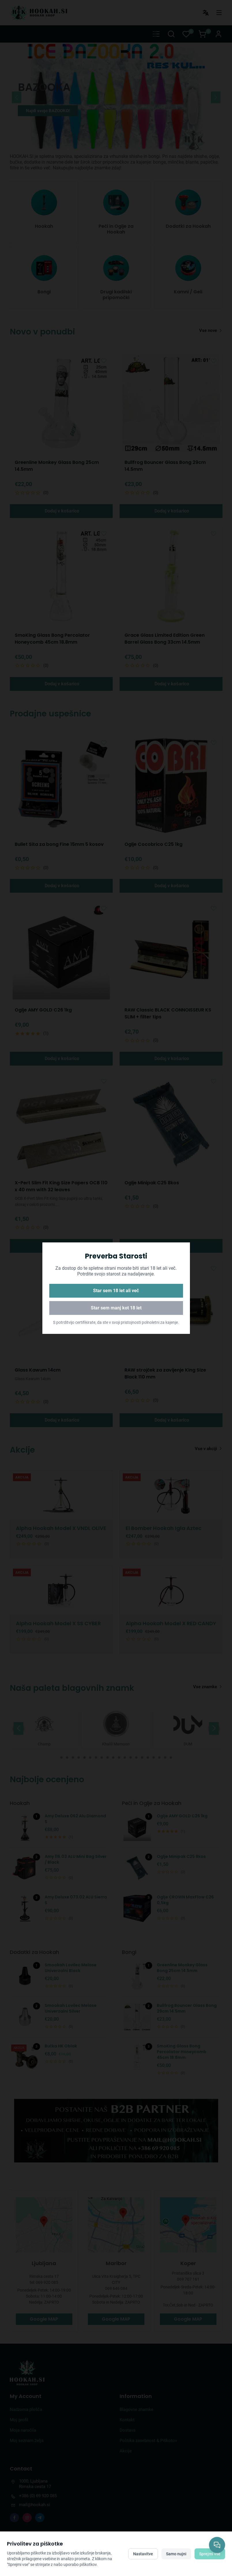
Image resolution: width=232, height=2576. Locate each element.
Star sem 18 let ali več (116, 1290)
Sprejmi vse (209, 2554)
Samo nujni (176, 2554)
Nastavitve (143, 2554)
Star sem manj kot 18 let (116, 1308)
